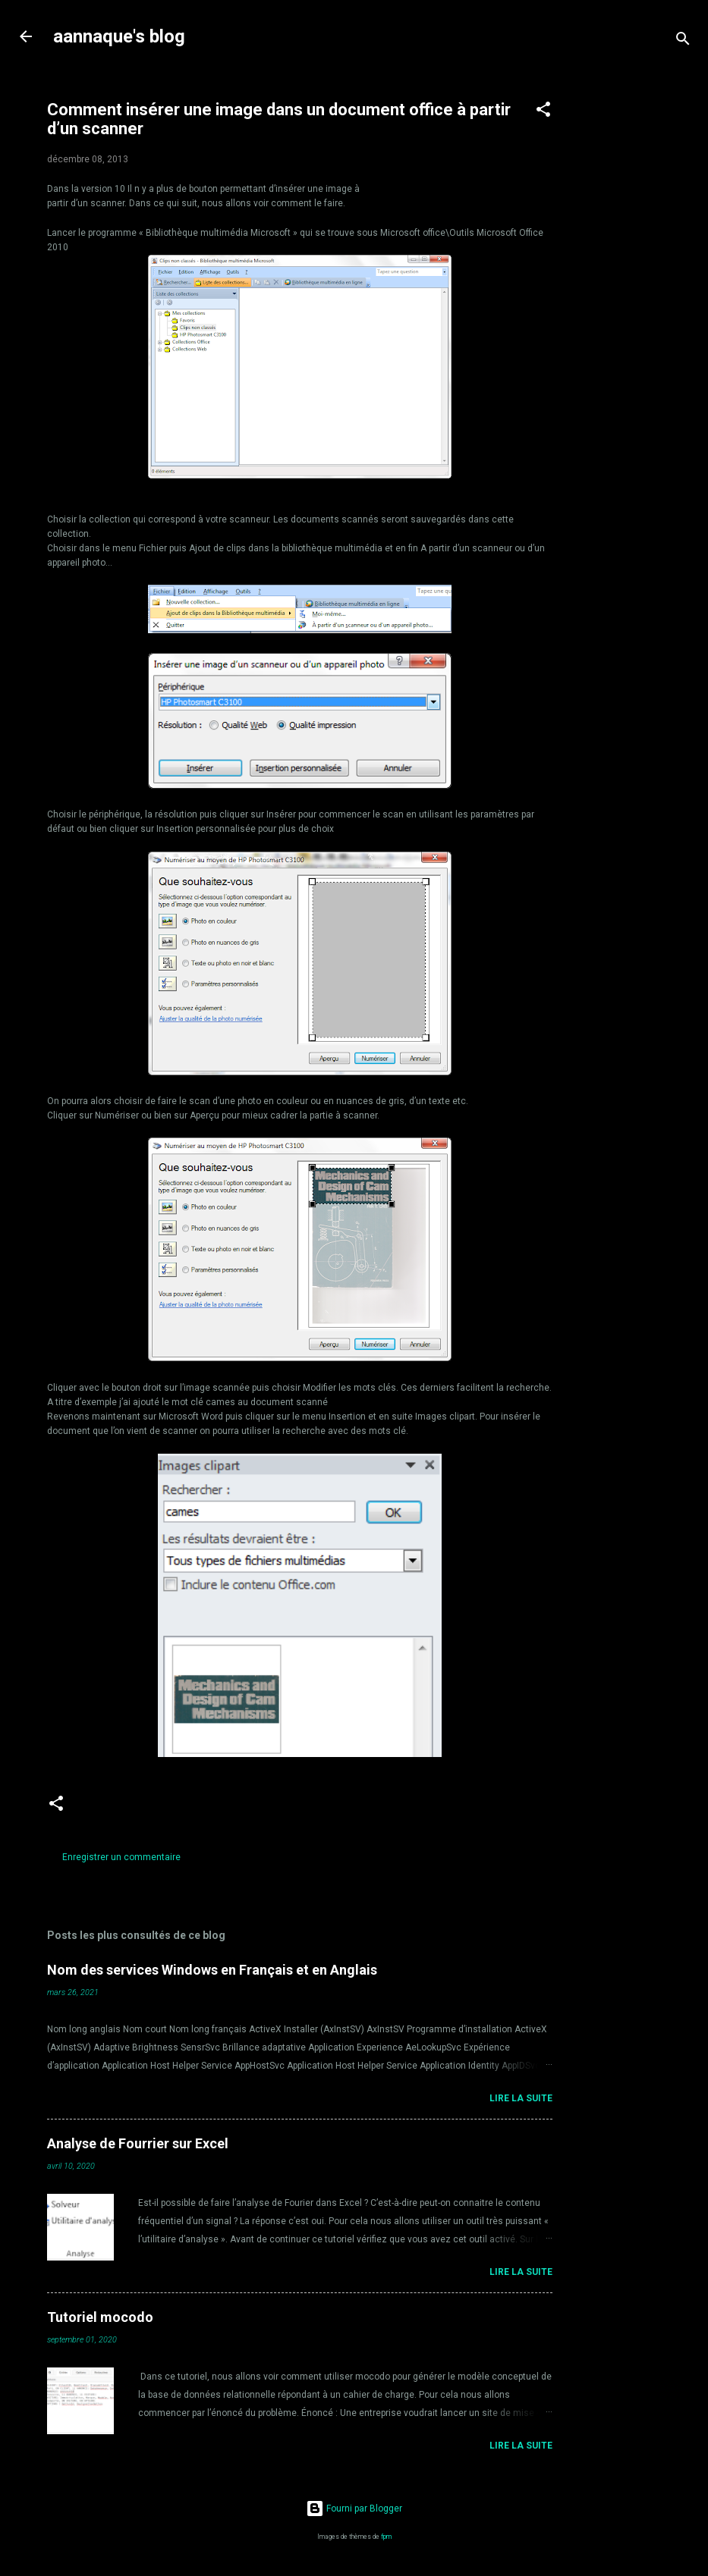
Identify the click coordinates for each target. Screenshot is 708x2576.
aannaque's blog (119, 36)
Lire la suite (520, 2098)
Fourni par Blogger (354, 2508)
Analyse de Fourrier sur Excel (137, 2143)
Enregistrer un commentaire (121, 1857)
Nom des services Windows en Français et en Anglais (212, 1970)
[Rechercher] (683, 41)
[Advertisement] (643, 304)
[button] (543, 112)
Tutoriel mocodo (100, 2317)
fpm (386, 2536)
